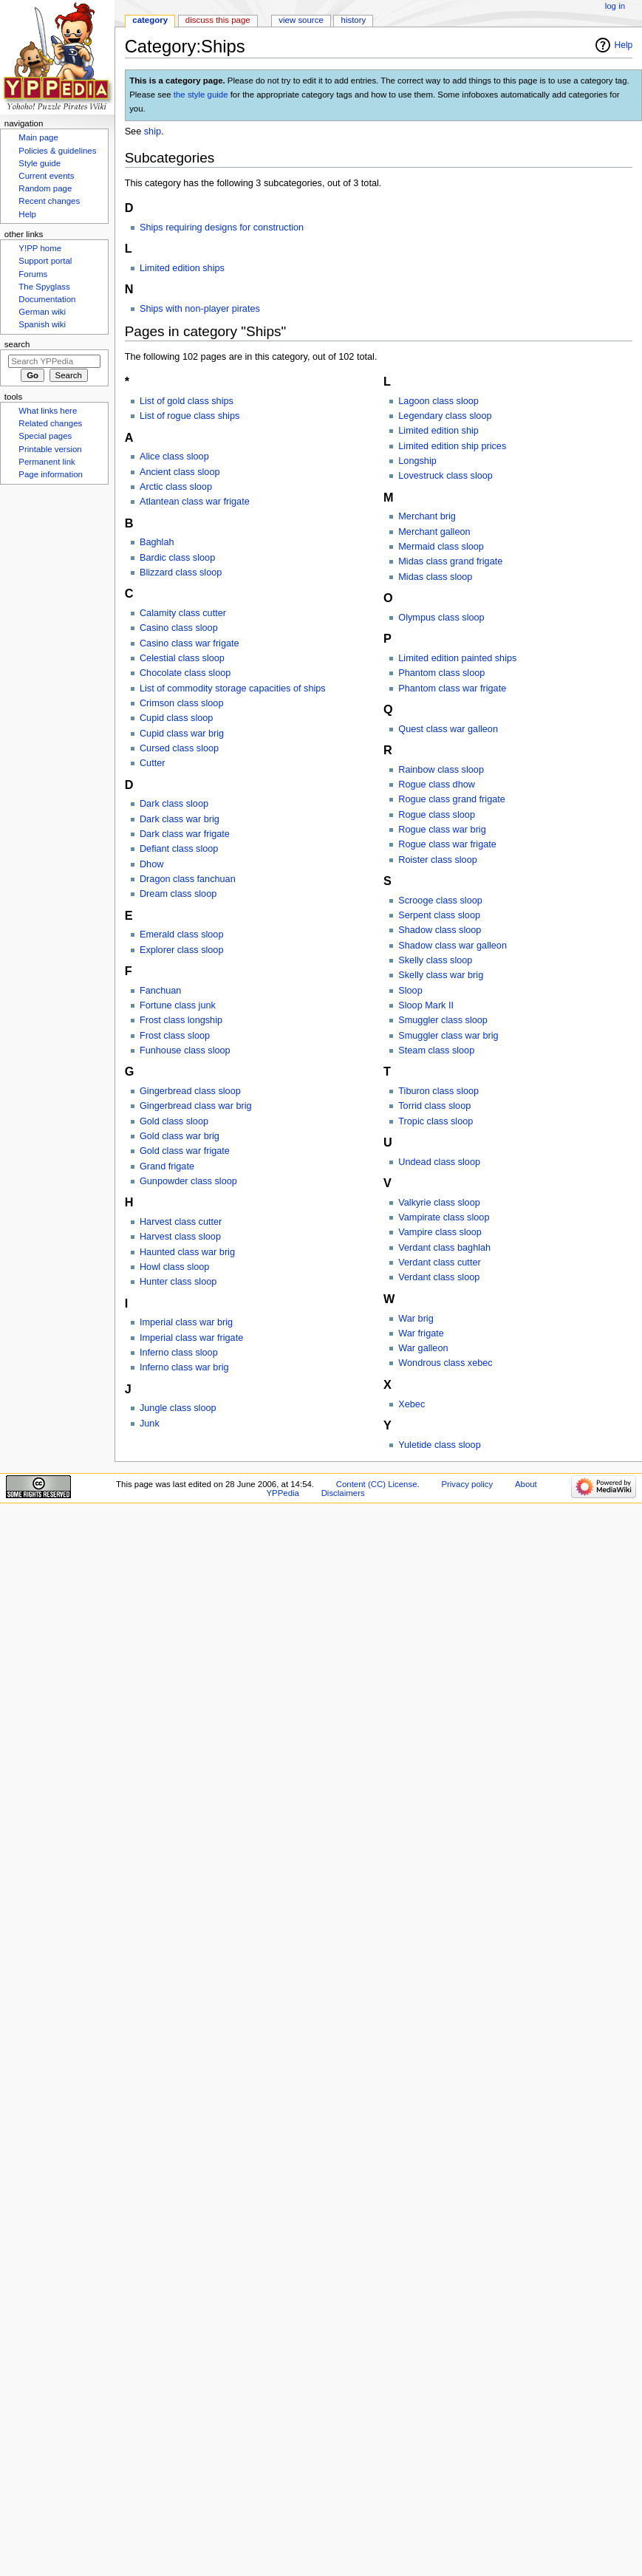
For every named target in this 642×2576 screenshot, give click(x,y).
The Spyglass (43, 286)
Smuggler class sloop (443, 1020)
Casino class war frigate (189, 643)
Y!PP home (39, 248)
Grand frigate (167, 1166)
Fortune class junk (178, 1005)
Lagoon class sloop (438, 401)
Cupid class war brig (182, 733)
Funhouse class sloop (185, 1050)
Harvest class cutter (181, 1222)
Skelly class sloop (435, 960)
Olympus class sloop (441, 617)
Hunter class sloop (178, 1282)
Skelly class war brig (440, 975)
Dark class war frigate (185, 834)
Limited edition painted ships (457, 658)
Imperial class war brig (186, 1322)
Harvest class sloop (180, 1236)
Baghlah (157, 542)
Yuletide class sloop (439, 1445)
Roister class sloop (437, 860)
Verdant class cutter (439, 1262)
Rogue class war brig (441, 829)
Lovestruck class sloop (445, 476)
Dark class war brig (179, 819)
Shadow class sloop (439, 930)
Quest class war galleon (448, 729)
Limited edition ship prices (452, 446)
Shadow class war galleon (452, 945)
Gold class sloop (174, 1121)
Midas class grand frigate (450, 561)
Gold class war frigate (185, 1151)
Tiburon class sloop (438, 1091)
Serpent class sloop (439, 915)
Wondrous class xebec (445, 1363)
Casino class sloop (179, 628)
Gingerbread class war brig (196, 1106)
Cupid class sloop (176, 718)
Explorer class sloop (182, 950)
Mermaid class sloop (441, 546)
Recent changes (49, 201)
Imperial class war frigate (191, 1338)
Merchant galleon (434, 532)
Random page (45, 188)
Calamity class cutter (183, 613)
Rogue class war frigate (447, 844)
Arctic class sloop (176, 487)
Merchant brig (427, 516)
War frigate (421, 1333)
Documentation (46, 299)
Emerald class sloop (182, 934)
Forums (32, 274)
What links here (47, 410)
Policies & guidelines (57, 150)
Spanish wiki (42, 324)
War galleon (423, 1348)
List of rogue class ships (189, 416)
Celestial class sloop (182, 658)
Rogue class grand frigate (451, 799)
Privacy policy (467, 1484)
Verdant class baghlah (444, 1248)
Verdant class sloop (438, 1277)
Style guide (39, 163)
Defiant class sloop (179, 849)
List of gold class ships (186, 401)
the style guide (201, 94)
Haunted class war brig (187, 1252)
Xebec (411, 1404)
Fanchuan (160, 990)
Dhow (151, 864)
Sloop (410, 990)
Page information (50, 474)
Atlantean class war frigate (195, 501)
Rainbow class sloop (441, 770)
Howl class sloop (175, 1267)
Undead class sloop (439, 1162)
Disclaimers (343, 1493)
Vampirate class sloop (443, 1217)
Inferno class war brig (184, 1367)
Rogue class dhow (436, 784)
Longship (417, 461)
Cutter (152, 763)
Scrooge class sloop (440, 900)
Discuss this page (217, 20)
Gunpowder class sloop (188, 1181)
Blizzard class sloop (181, 572)
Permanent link (46, 461)
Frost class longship (181, 1020)
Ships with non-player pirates (200, 309)
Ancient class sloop (180, 472)
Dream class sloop (178, 894)
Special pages (45, 435)
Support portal (45, 260)
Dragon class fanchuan (188, 879)
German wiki (42, 311)
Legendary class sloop (444, 416)
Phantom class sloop (441, 673)
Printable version (49, 449)
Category (150, 20)
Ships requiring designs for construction (222, 227)
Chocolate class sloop (185, 673)
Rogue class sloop (436, 815)
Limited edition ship (438, 431)
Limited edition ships (182, 268)
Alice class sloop (174, 456)
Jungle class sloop (178, 1408)
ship (152, 131)
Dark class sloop (174, 804)
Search (17, 344)
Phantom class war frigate (452, 688)
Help (624, 45)
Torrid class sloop (434, 1106)
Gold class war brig (179, 1136)
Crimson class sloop (182, 703)
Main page (38, 137)
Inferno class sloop (179, 1352)
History (353, 20)
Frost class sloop (175, 1036)
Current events (46, 175)
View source (301, 20)
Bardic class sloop (177, 558)
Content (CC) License (376, 1484)
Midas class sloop (435, 577)
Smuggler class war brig (448, 1036)
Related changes (50, 423)
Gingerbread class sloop (190, 1091)
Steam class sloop (436, 1050)
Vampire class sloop (440, 1232)
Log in (615, 5)
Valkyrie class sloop (438, 1203)
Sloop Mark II (426, 1005)
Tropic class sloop (435, 1121)
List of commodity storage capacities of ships (233, 688)
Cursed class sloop (179, 748)
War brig (415, 1318)
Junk (150, 1423)
